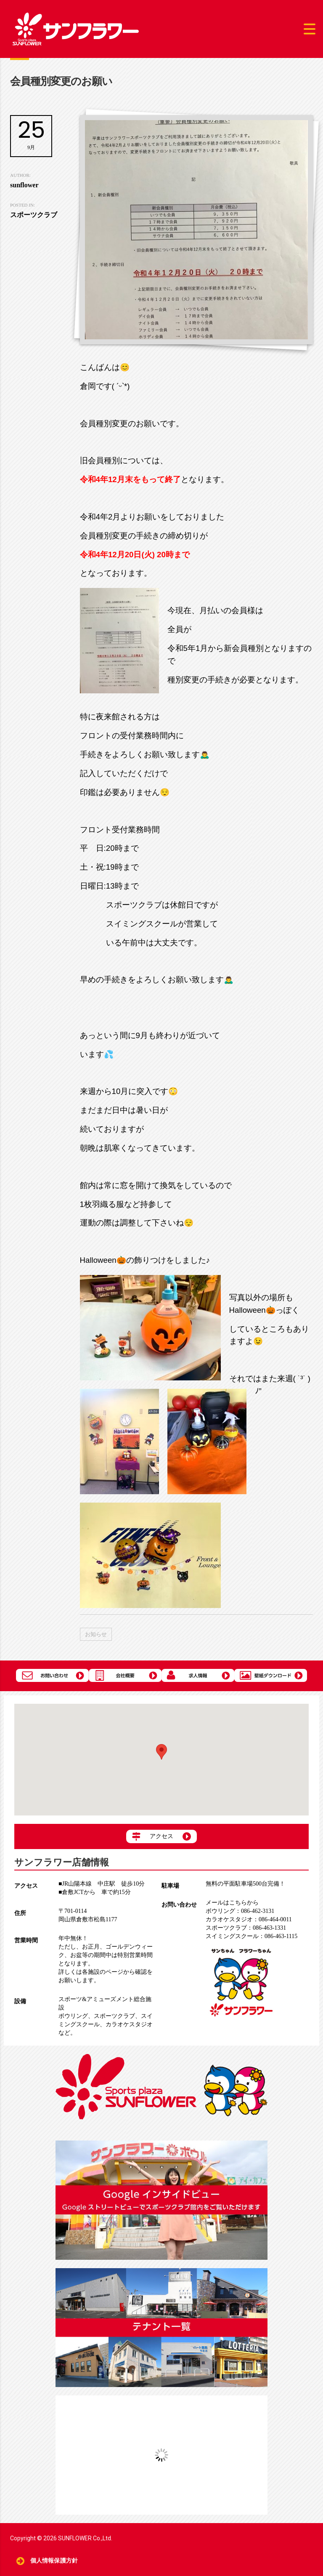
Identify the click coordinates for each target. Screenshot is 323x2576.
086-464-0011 (249, 1919)
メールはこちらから (232, 1902)
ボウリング (73, 2016)
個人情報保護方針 (54, 2561)
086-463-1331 (246, 1928)
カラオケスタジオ (129, 2024)
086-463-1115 (251, 1936)
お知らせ (96, 1634)
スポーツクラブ (114, 2016)
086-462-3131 (240, 1911)
